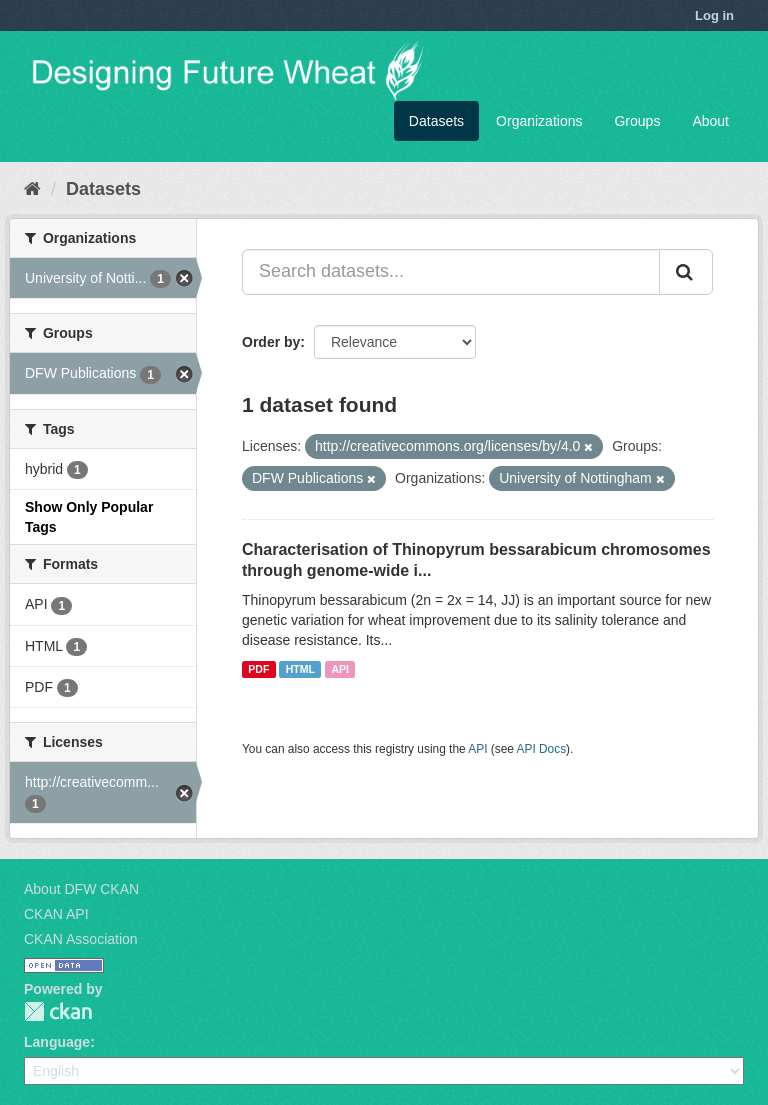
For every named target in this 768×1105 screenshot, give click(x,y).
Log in (714, 15)
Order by (271, 342)
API (340, 669)
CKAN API (56, 914)
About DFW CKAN (81, 889)
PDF (258, 669)
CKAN (58, 1011)
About (710, 121)
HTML (300, 669)
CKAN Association (81, 939)
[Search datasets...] (451, 272)
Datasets (436, 121)
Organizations (539, 121)
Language (57, 1042)
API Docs (542, 749)
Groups (637, 121)
